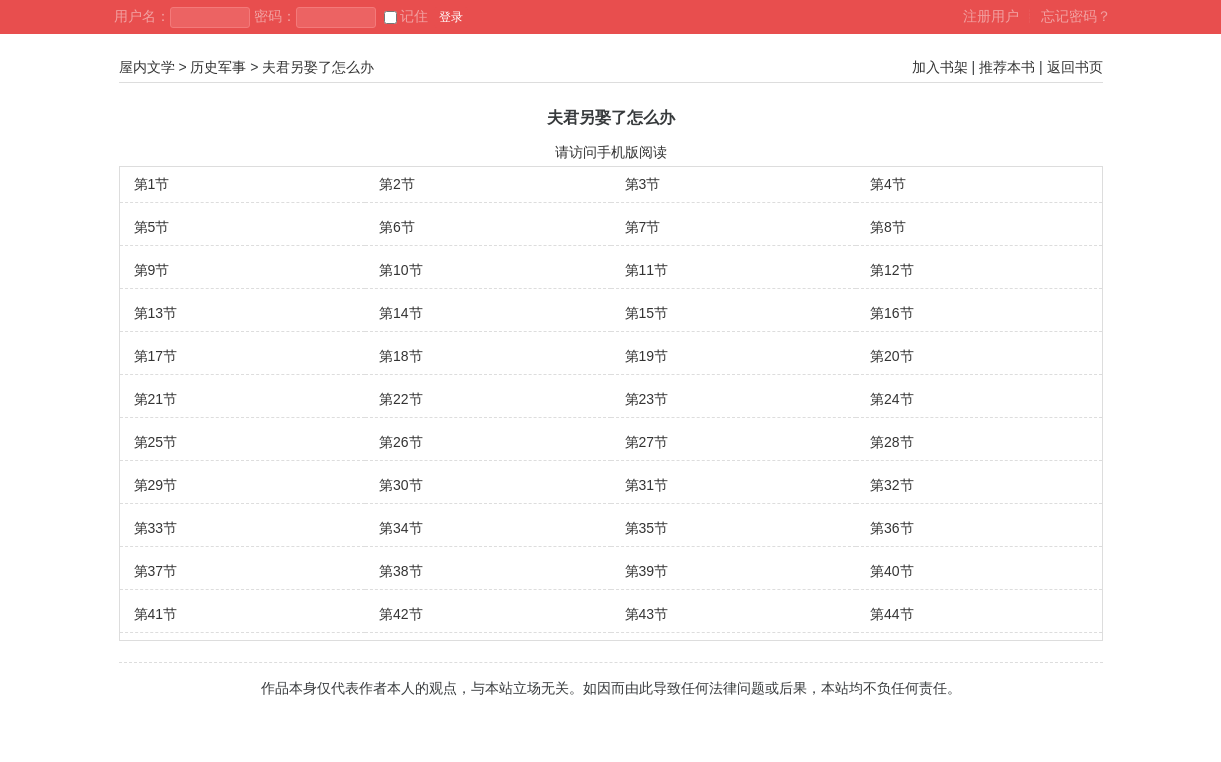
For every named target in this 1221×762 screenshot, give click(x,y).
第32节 (892, 485)
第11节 (647, 270)
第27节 (647, 442)
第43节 (647, 614)
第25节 (156, 442)
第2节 (397, 184)
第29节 (156, 485)
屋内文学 (147, 67)
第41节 (156, 614)
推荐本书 (1007, 67)
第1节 (152, 184)
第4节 (888, 184)
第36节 (892, 528)
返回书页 (1075, 67)
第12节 (892, 270)
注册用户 (991, 16)
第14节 (401, 313)
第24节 (892, 399)
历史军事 (218, 67)
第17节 (156, 356)
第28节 (892, 442)
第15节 (647, 313)
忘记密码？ (1076, 16)
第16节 (892, 313)
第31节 (647, 485)
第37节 (156, 571)
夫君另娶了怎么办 (318, 67)
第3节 (643, 184)
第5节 (152, 227)
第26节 (401, 442)
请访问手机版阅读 (611, 152)
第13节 (156, 313)
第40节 (892, 571)
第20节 (892, 356)
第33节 (156, 528)
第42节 (401, 614)
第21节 (156, 399)
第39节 (647, 571)
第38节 (401, 571)
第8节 (888, 227)
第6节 (397, 227)
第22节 (401, 399)
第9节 (152, 270)
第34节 (401, 528)
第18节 (401, 356)
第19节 (647, 356)
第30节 (401, 485)
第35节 (647, 528)
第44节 (892, 614)
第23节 (647, 399)
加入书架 (940, 67)
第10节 (401, 270)
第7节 (643, 227)
